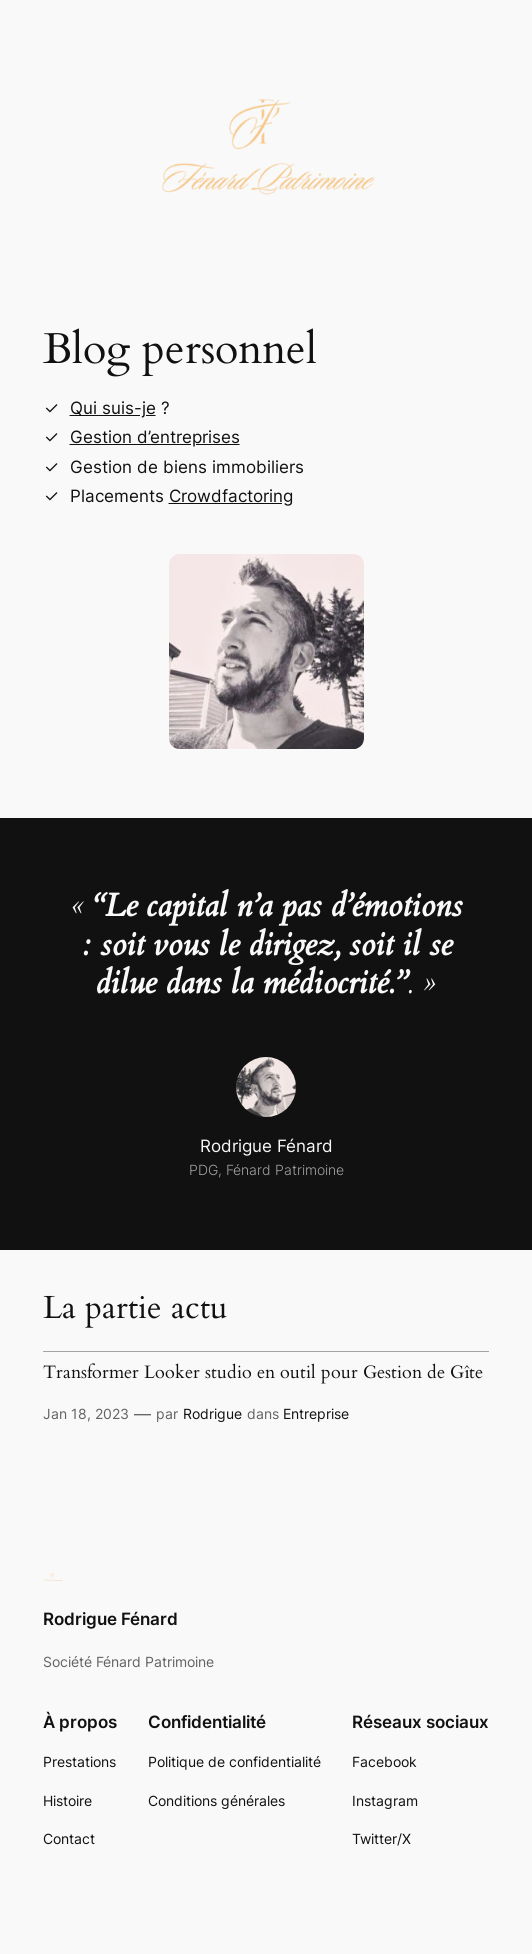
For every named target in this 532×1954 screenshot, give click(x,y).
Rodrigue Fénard (110, 1619)
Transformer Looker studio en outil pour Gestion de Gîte (263, 1372)
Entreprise (316, 1413)
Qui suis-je (113, 408)
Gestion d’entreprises (155, 437)
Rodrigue (212, 1413)
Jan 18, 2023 (86, 1413)
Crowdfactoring (231, 496)
